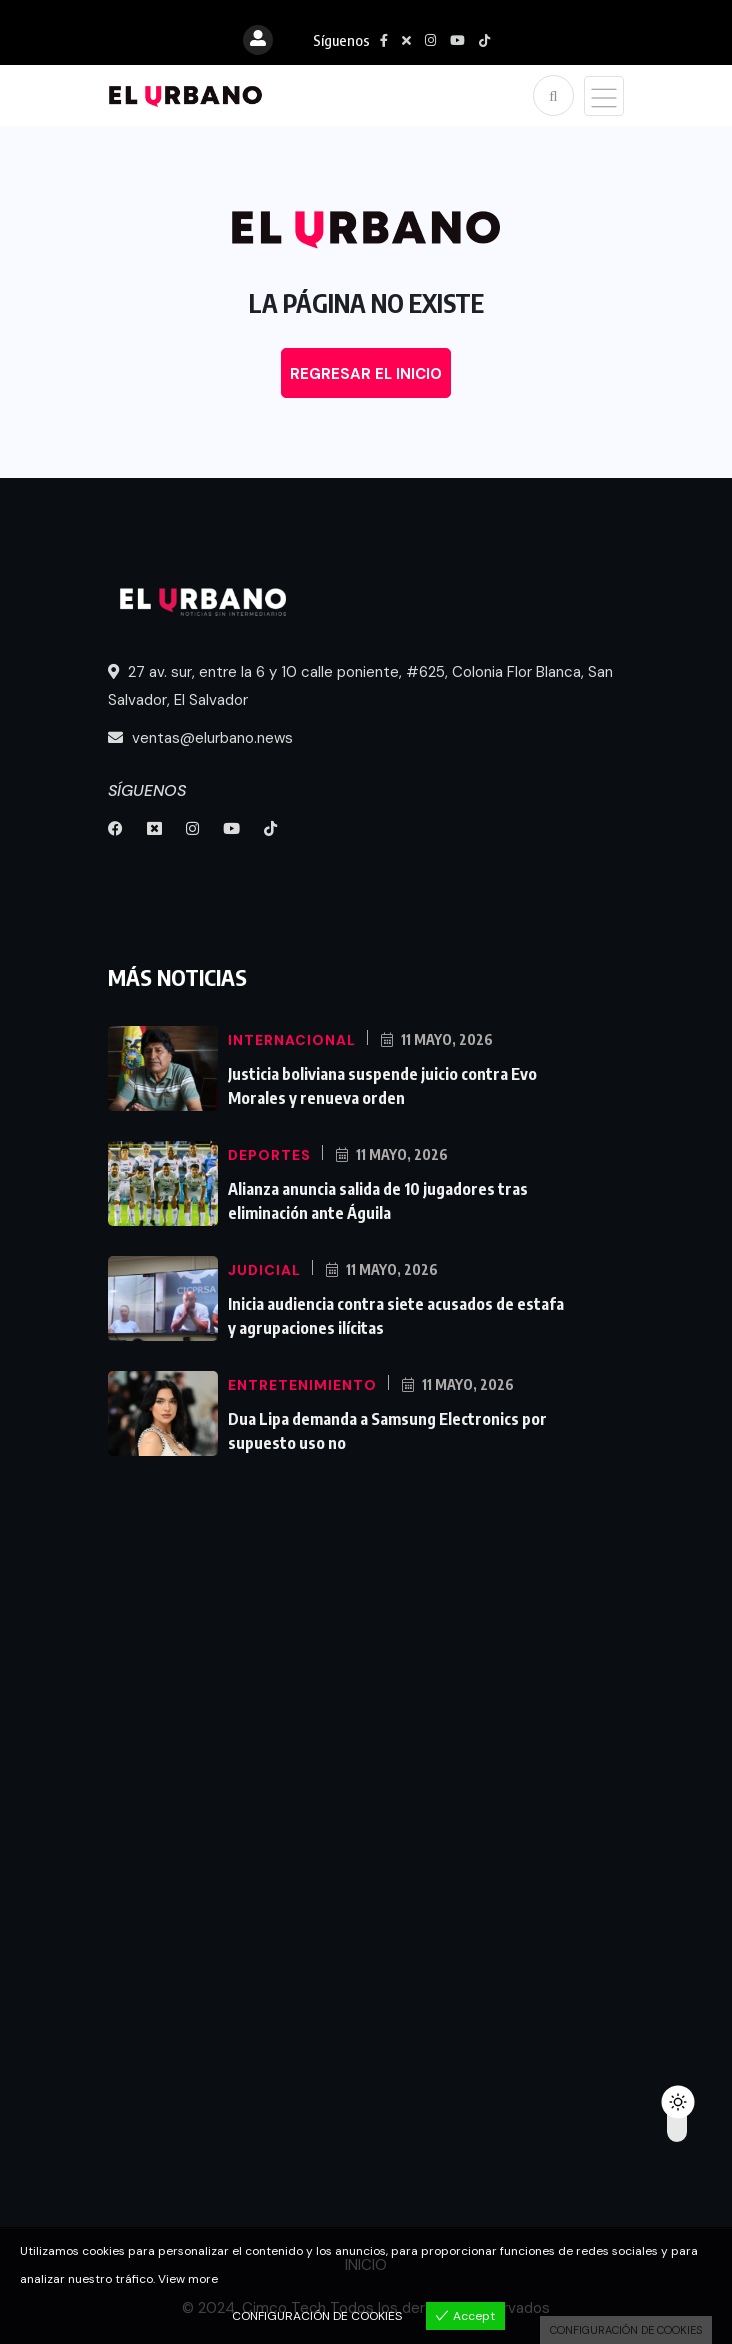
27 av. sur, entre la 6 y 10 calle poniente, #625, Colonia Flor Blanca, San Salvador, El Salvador (360, 686)
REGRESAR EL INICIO (366, 374)
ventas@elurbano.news (200, 738)
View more (188, 2279)
